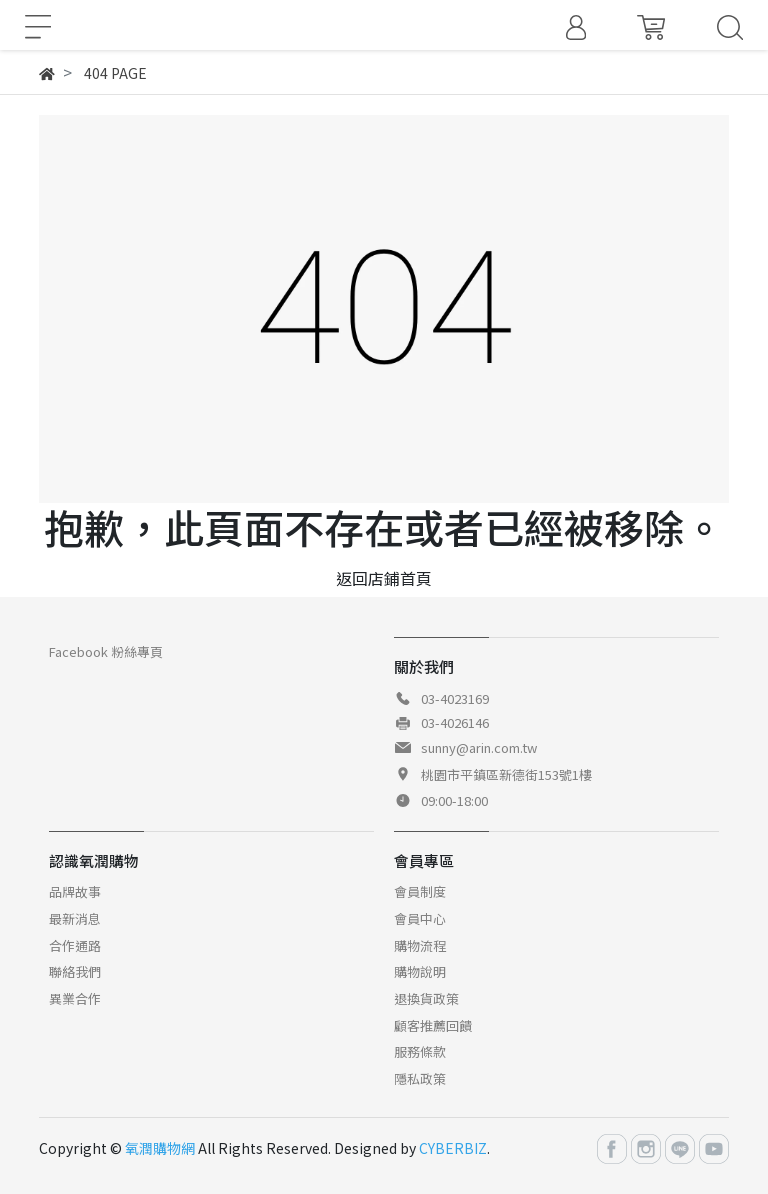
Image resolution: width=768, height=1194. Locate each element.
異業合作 (75, 998)
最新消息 (75, 918)
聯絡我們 (75, 971)
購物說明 (420, 971)
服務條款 (420, 1051)
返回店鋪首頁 (384, 578)
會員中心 (420, 918)
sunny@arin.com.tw (479, 747)
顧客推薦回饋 (433, 1025)
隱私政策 (420, 1078)
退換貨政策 (426, 998)
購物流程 (420, 945)
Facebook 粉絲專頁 (106, 651)
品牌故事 (75, 891)
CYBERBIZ (453, 1148)
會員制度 (420, 891)
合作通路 (75, 945)
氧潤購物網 (160, 1148)
